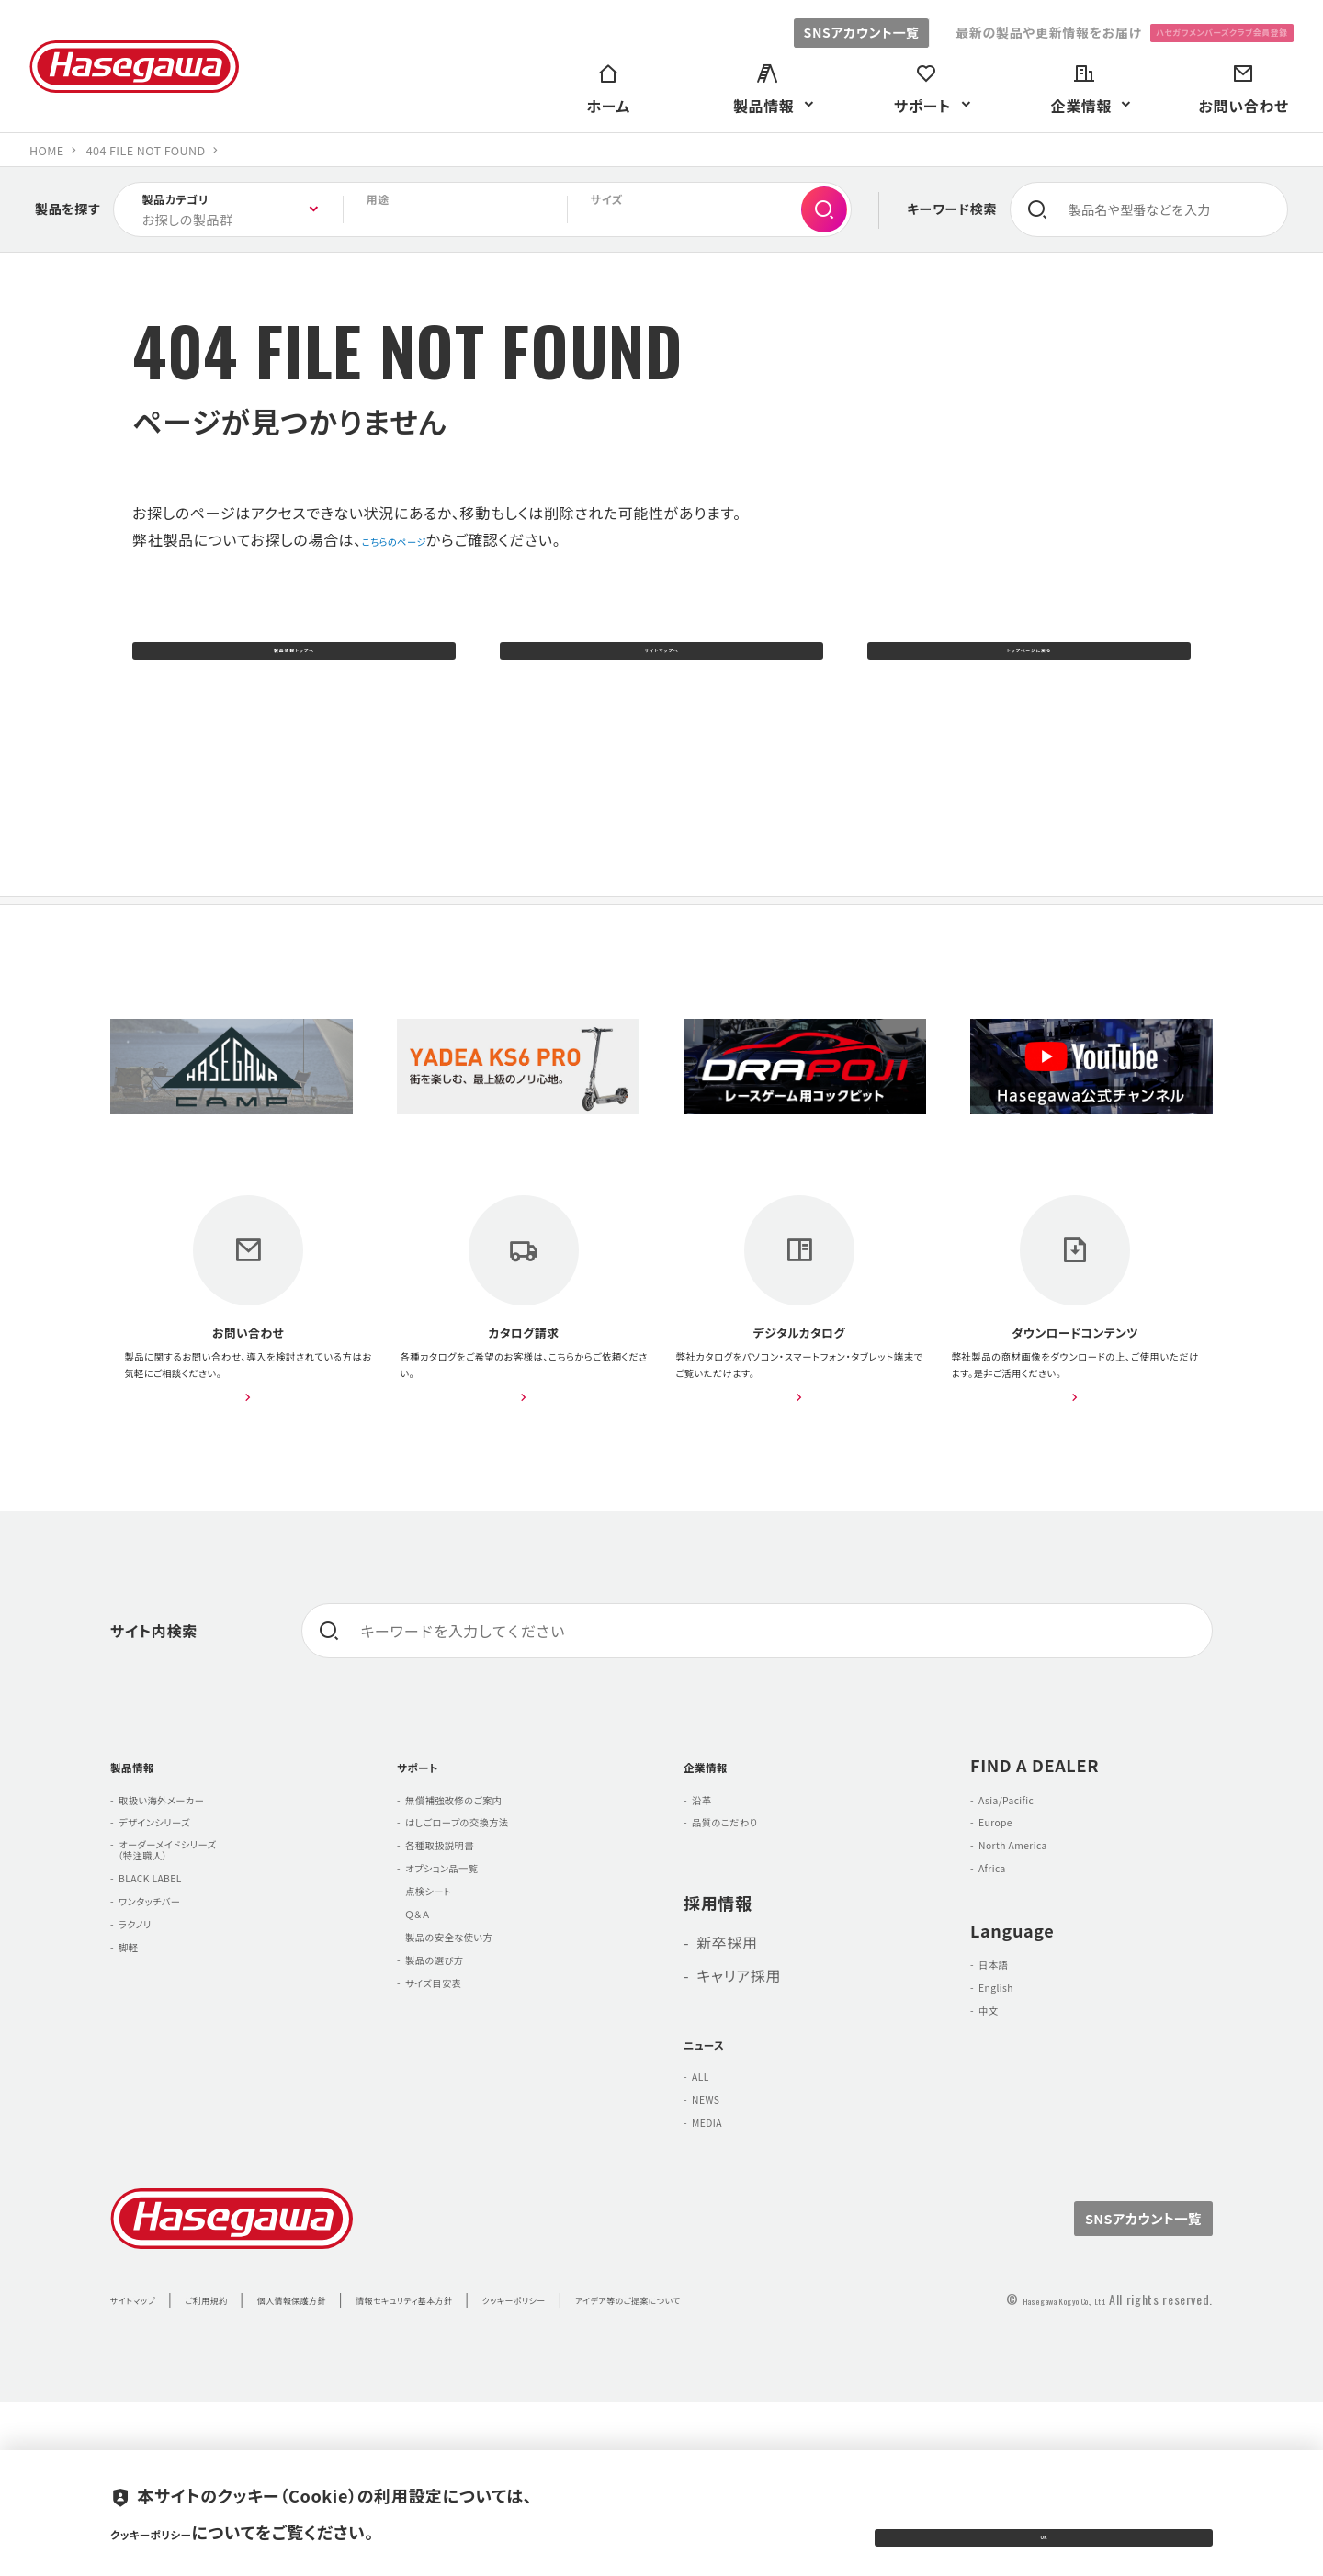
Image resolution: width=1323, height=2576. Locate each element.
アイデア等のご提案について (834, 2449)
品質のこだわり (747, 1937)
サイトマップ (145, 2449)
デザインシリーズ (178, 1937)
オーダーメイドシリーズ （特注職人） (193, 1980)
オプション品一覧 (466, 2004)
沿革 (711, 1904)
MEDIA (719, 2267)
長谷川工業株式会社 (134, 66)
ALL (709, 2201)
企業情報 (718, 1864)
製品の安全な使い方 (478, 2103)
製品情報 (144, 1864)
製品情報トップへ (293, 661)
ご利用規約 (243, 2449)
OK (1044, 2520)
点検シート (445, 2037)
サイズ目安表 (453, 2169)
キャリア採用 (738, 2096)
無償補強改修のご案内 (485, 1904)
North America (1036, 1971)
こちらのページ (412, 539)
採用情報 (718, 2022)
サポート (429, 1864)
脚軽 (138, 2121)
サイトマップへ (662, 661)
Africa (1004, 2004)
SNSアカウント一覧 (776, 32)
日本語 (1006, 2110)
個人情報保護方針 (359, 2449)
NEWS (718, 2234)
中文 (998, 2176)
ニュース (715, 2162)
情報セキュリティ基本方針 (519, 2449)
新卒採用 (727, 2062)
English (1010, 2143)
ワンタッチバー (171, 2055)
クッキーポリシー (673, 2449)
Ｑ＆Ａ (429, 2070)
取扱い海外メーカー (189, 1904)
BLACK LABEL (172, 2022)
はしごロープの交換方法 (490, 1937)
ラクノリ (149, 2088)
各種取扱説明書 (463, 1971)
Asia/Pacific (1026, 1904)
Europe (1009, 1937)
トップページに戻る (1028, 661)
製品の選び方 (455, 2136)
